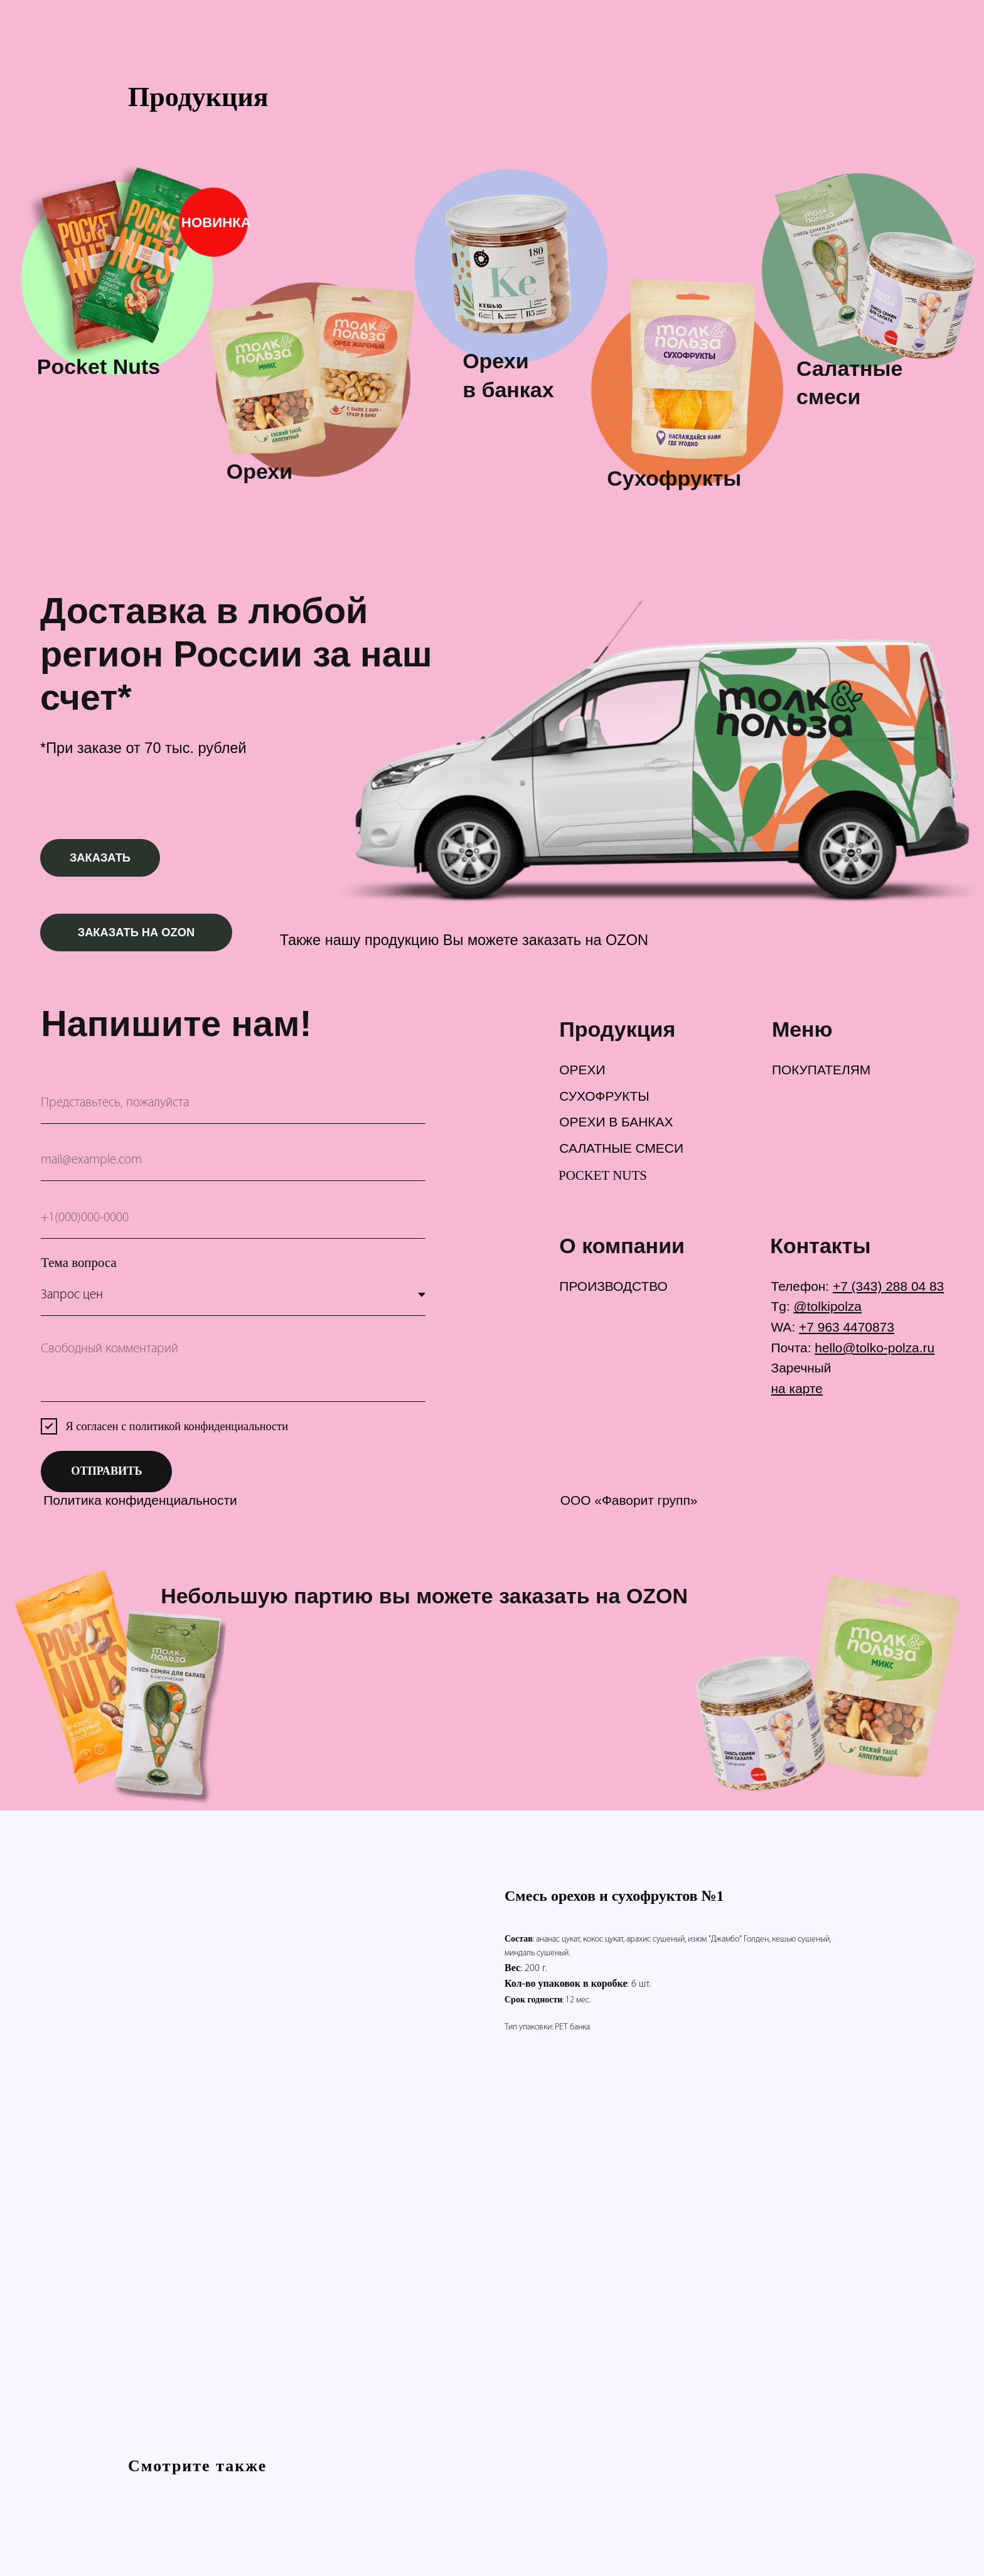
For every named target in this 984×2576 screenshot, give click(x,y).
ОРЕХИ (582, 1069)
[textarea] (233, 1367)
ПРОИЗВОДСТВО (613, 1286)
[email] (233, 1160)
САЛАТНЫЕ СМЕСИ (621, 1148)
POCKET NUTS (603, 1175)
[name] (233, 1102)
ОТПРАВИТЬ (106, 1471)
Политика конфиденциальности (140, 1500)
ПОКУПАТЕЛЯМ (821, 1069)
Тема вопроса (78, 1262)
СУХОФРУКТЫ (604, 1096)
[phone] (233, 1217)
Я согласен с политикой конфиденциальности (177, 1426)
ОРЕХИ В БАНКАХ (616, 1121)
